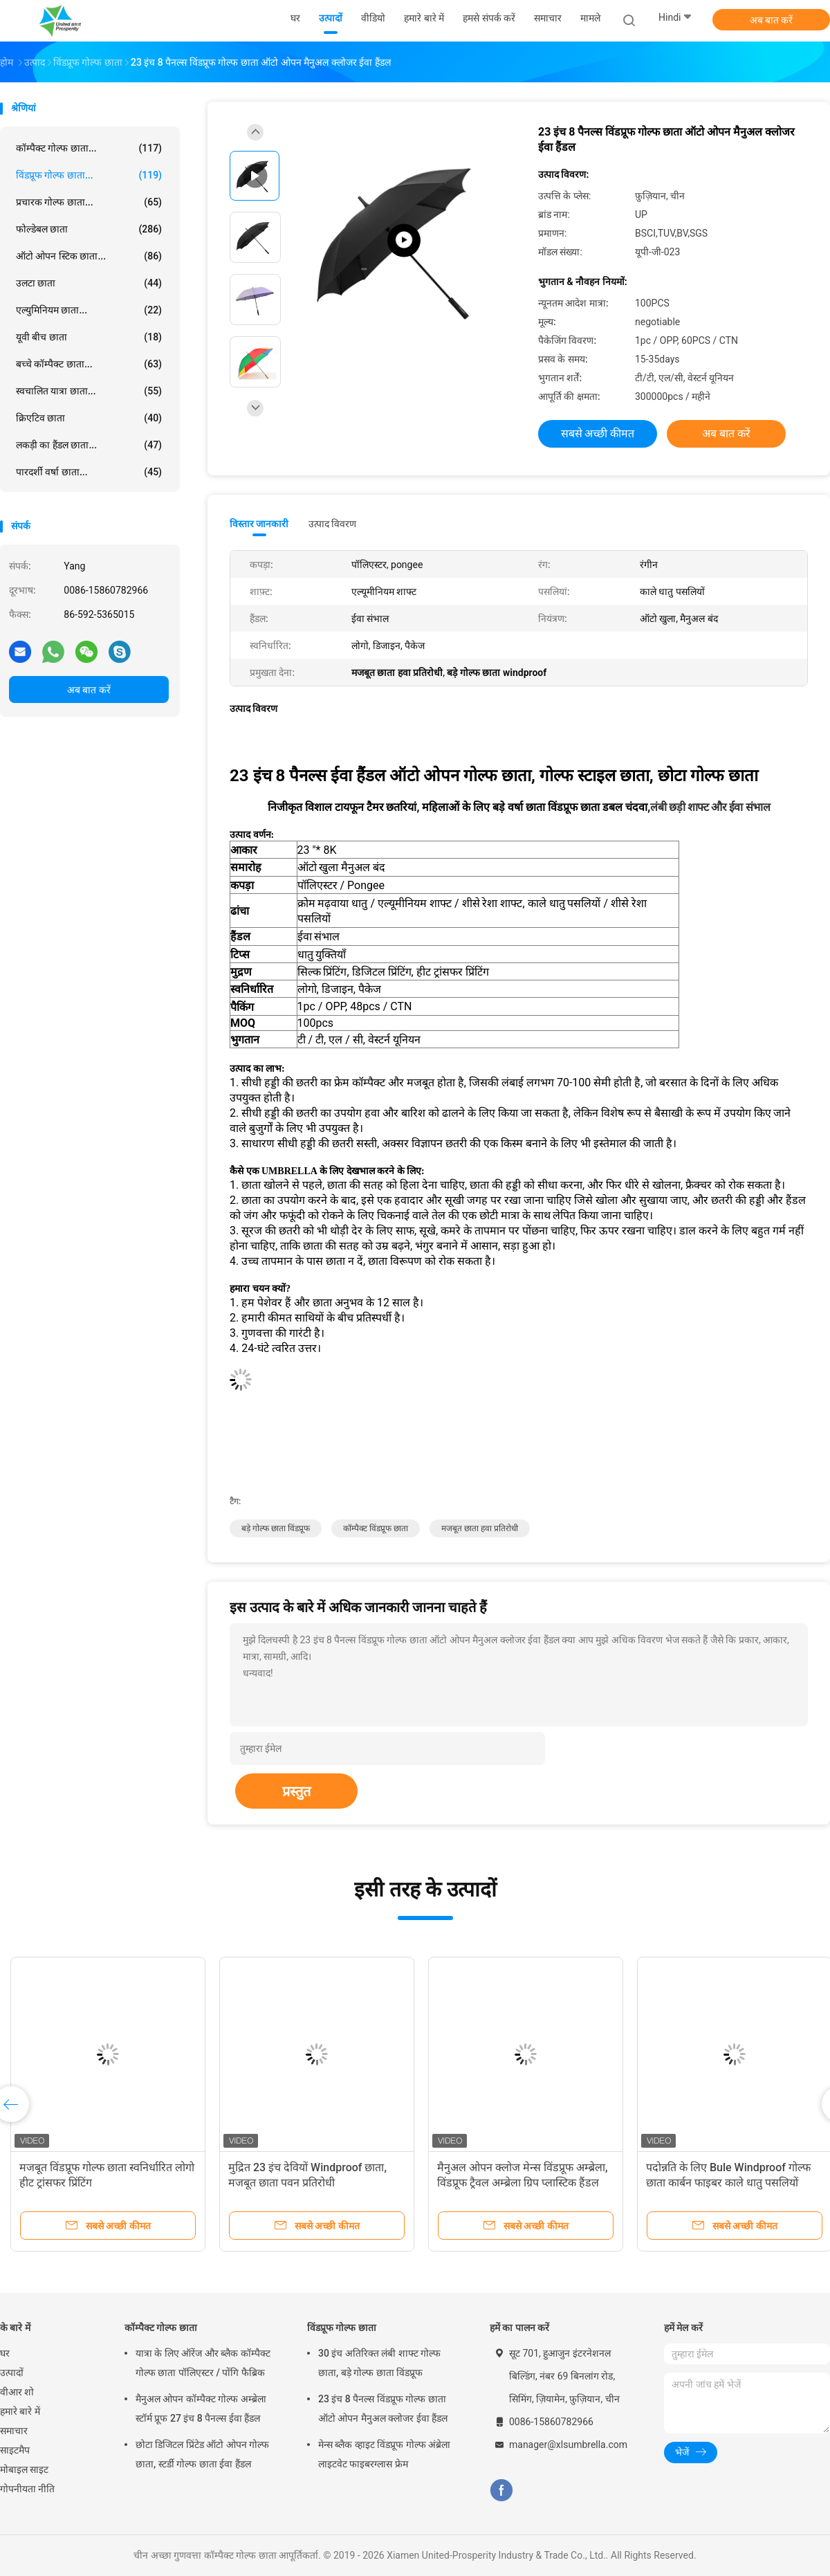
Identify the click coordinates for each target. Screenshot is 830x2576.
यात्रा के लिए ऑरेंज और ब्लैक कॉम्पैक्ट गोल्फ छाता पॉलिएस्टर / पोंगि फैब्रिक (203, 2363)
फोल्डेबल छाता (89, 229)
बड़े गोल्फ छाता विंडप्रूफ (275, 1528)
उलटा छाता (89, 283)
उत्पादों (12, 2372)
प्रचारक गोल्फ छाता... (89, 202)
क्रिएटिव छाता (89, 418)
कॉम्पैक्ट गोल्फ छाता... (89, 148)
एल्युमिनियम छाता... (89, 310)
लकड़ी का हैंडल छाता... (89, 445)
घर (5, 2353)
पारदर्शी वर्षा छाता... (89, 472)
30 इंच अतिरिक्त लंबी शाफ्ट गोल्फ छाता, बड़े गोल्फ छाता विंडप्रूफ (379, 2363)
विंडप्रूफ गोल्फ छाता (341, 2327)
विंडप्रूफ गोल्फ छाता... (89, 175)
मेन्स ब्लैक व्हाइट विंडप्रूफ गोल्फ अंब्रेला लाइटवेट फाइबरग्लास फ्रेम (384, 2454)
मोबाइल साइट (24, 2469)
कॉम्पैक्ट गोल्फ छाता (160, 2327)
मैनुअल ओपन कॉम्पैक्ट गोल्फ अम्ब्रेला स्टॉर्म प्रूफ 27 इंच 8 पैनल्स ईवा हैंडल (201, 2408)
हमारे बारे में (20, 2411)
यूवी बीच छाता (89, 337)
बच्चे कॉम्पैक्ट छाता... (89, 364)
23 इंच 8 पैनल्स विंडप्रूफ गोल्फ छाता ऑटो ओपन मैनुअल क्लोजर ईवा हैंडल (383, 2408)
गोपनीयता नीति (27, 2488)
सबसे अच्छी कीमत (598, 433)
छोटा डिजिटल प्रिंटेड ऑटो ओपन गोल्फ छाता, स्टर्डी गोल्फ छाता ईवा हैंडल (202, 2454)
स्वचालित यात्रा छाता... (89, 391)
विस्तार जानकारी (259, 523)
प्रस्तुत (296, 1791)
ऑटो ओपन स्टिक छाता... (89, 256)
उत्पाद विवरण (332, 523)
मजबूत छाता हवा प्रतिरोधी (479, 1528)
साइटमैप (15, 2450)
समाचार (14, 2430)
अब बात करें (771, 20)
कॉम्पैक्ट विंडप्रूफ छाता (375, 1528)
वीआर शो (17, 2391)
